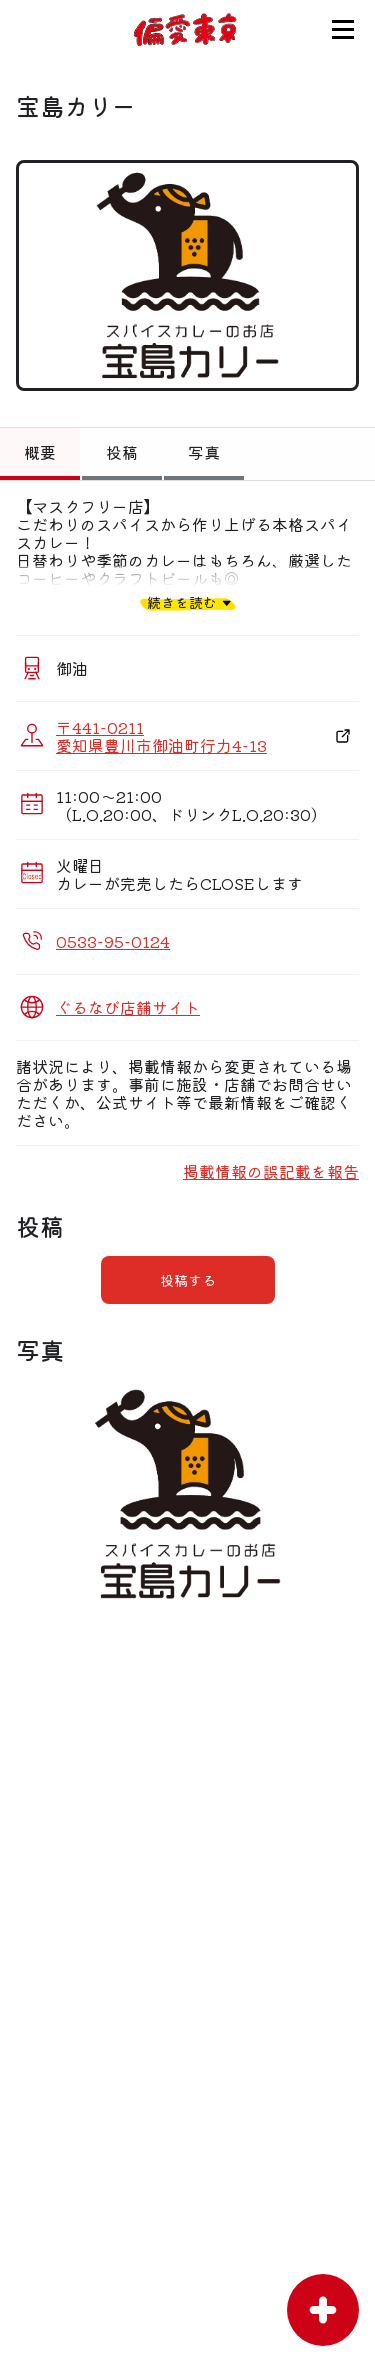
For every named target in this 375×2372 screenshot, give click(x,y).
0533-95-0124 (113, 941)
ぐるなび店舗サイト (128, 1007)
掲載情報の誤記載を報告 (271, 1171)
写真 (204, 452)
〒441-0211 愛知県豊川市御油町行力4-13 (161, 736)
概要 (40, 452)
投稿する (188, 1280)
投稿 (122, 452)
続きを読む (182, 602)
